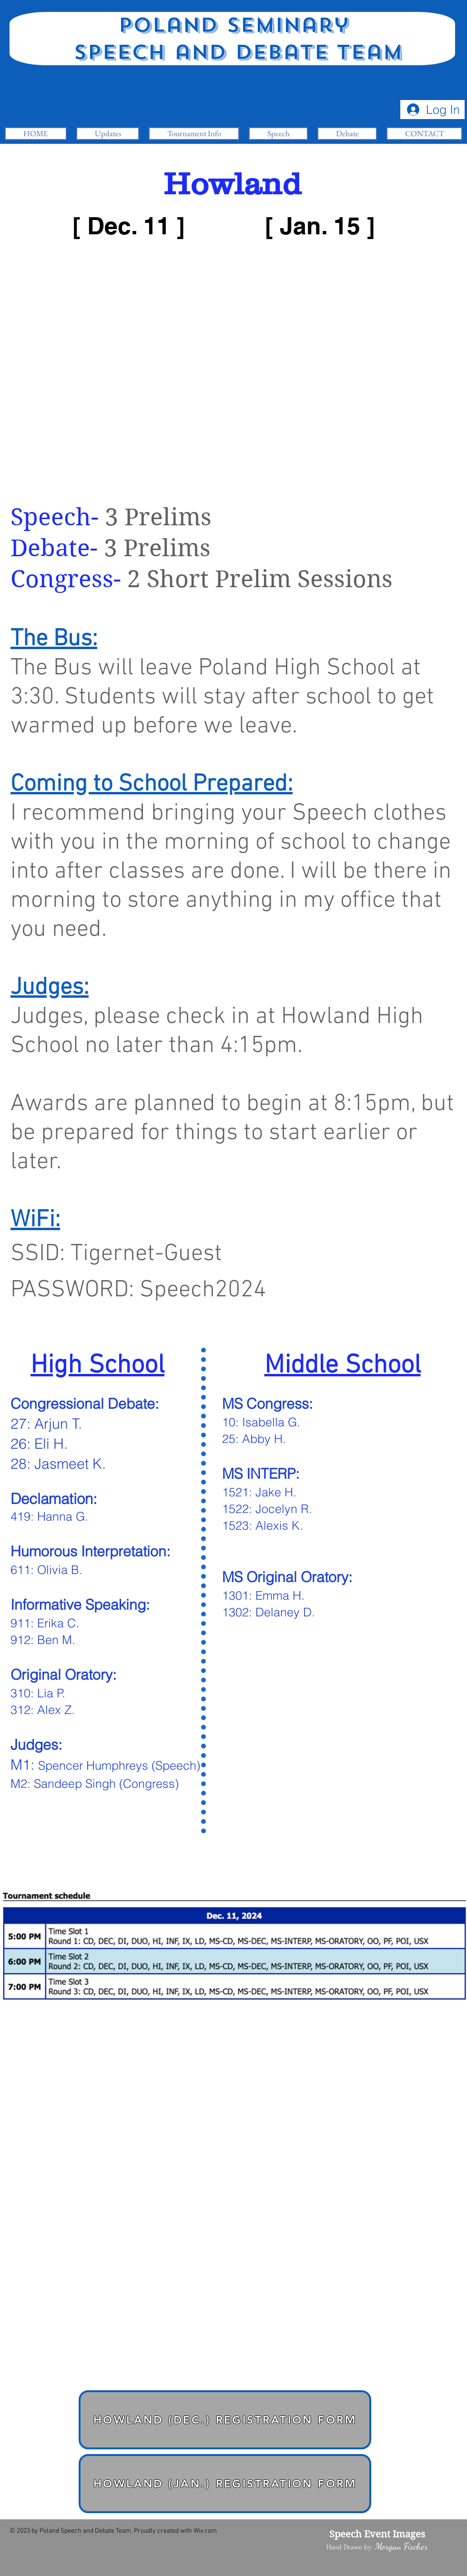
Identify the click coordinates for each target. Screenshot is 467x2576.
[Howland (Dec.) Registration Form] (225, 2419)
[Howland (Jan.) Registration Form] (225, 2483)
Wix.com (205, 2531)
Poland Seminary (233, 25)
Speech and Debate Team (234, 52)
